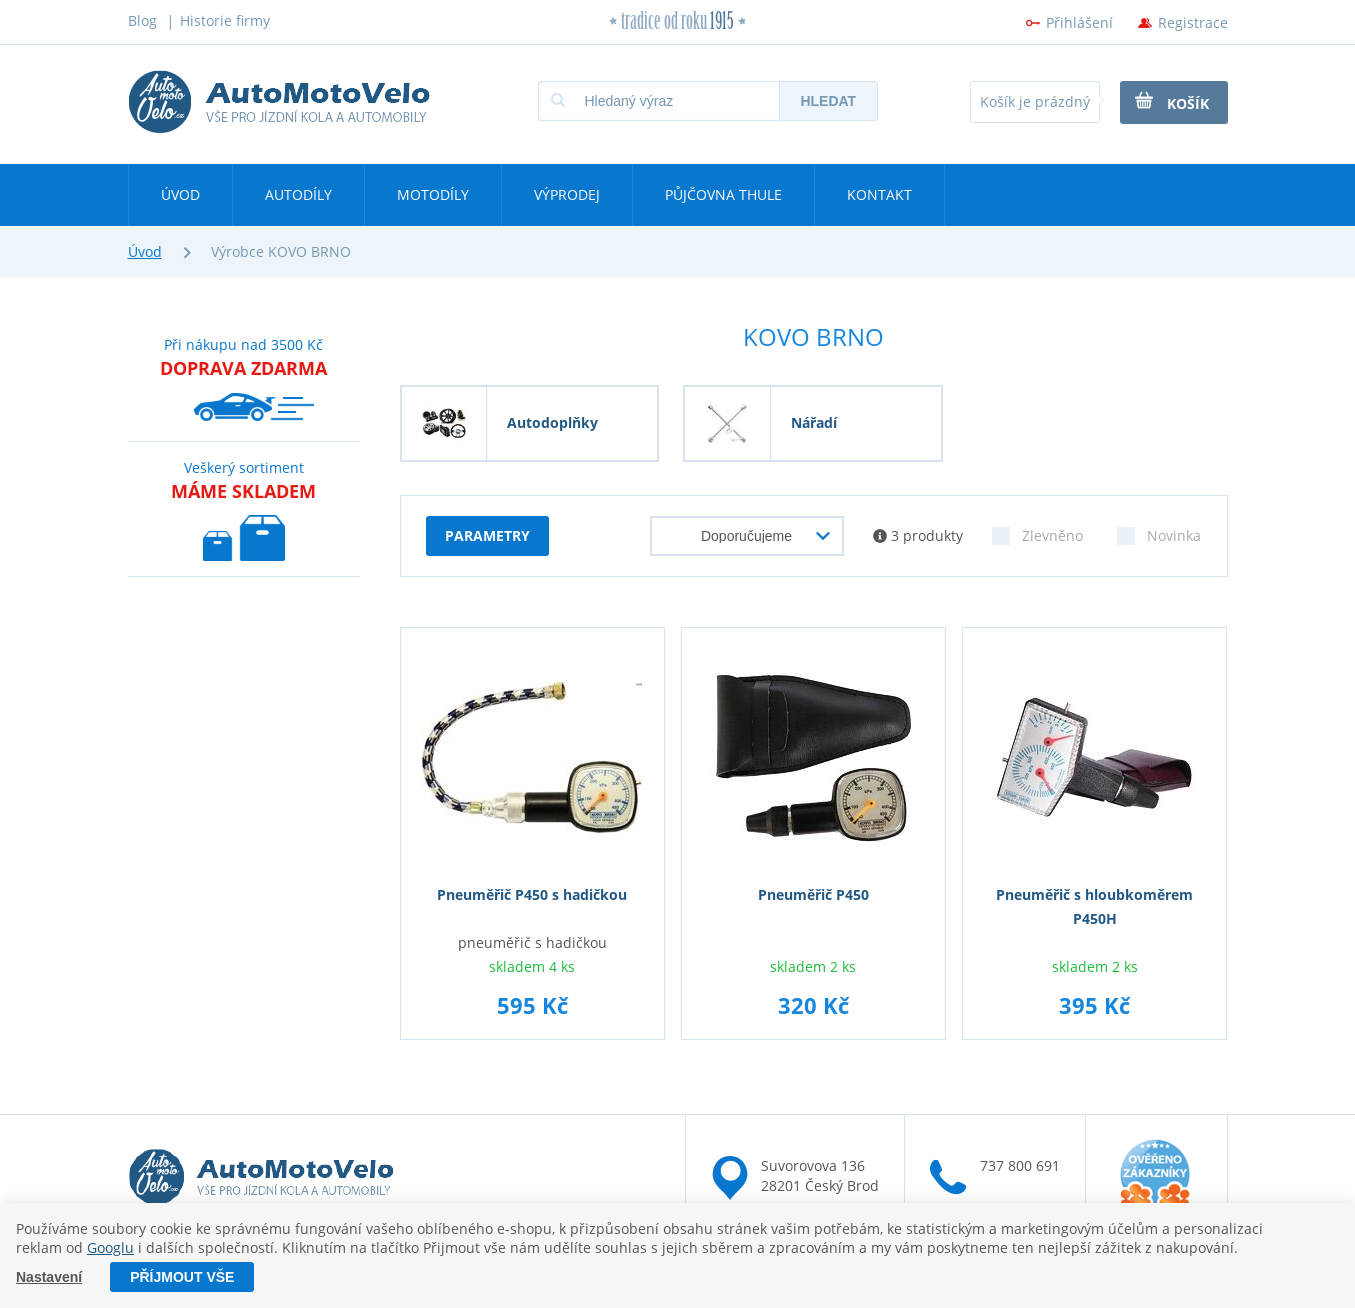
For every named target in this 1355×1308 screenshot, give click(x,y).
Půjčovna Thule (723, 194)
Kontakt (879, 194)
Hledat (828, 101)
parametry (487, 535)
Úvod (180, 194)
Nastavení (49, 1277)
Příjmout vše (182, 1277)
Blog (142, 20)
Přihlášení (1079, 22)
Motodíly (433, 194)
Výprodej (567, 194)
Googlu (110, 1247)
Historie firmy (225, 20)
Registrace (1193, 22)
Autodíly (298, 194)
